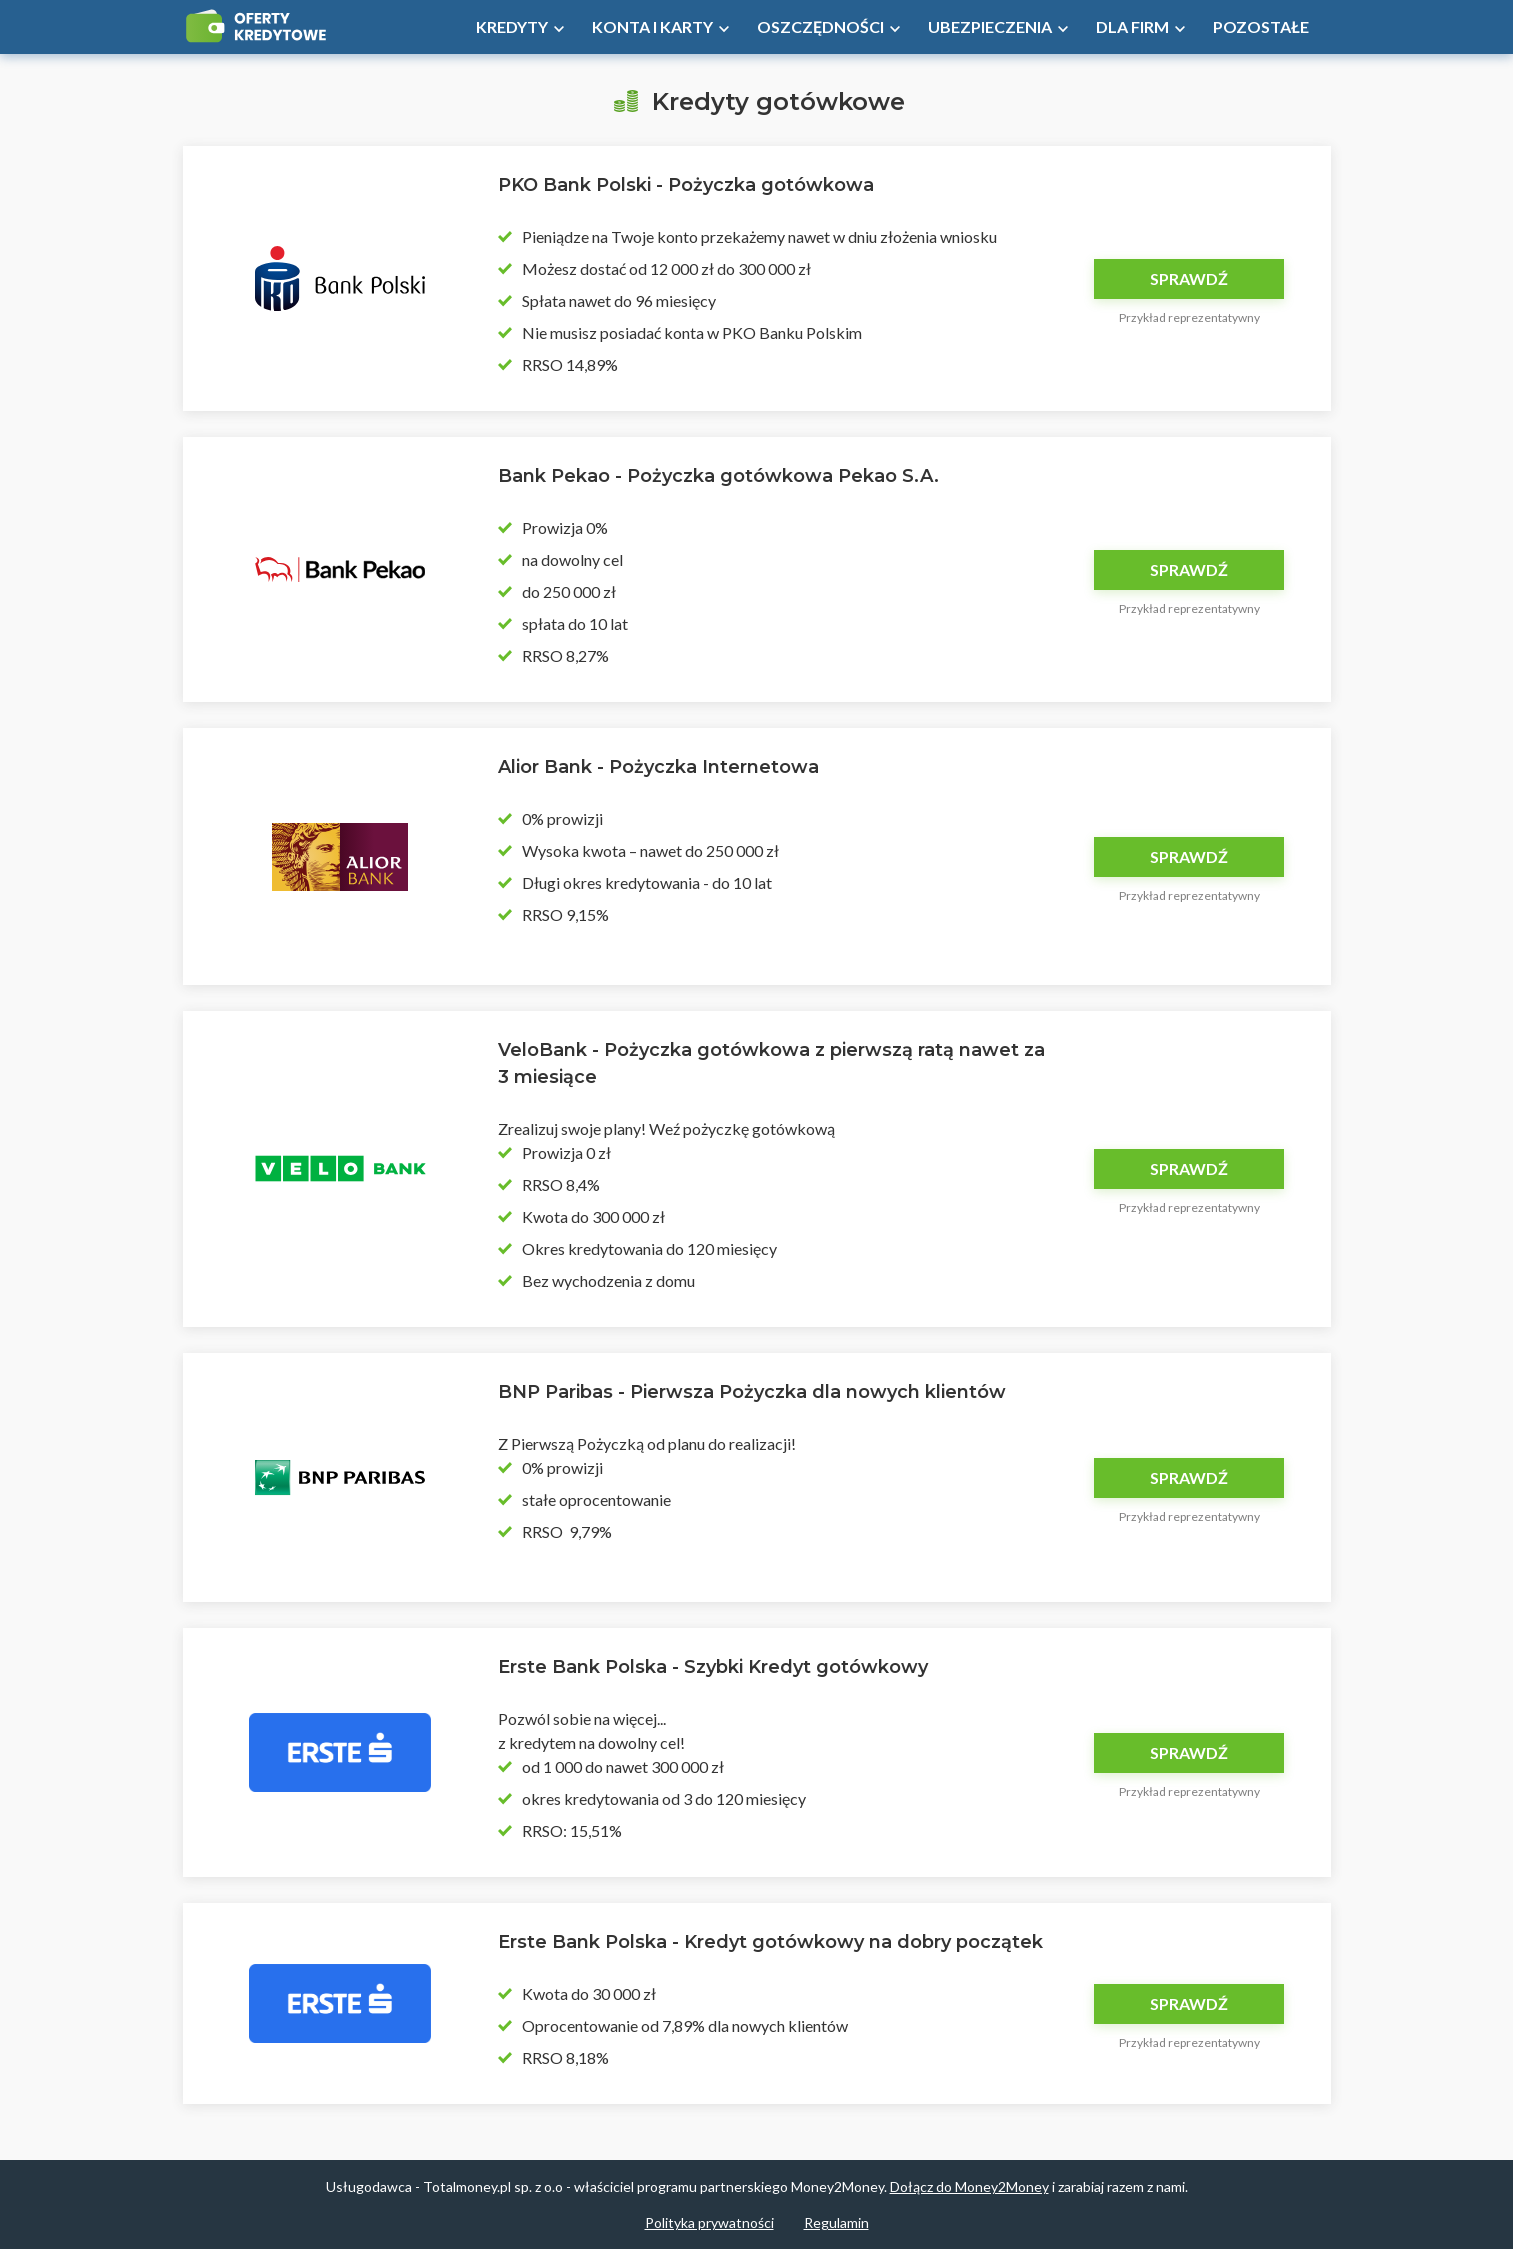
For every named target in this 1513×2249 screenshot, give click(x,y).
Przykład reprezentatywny (1189, 317)
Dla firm (1132, 26)
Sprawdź (1189, 278)
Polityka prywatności (709, 2222)
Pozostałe (1261, 26)
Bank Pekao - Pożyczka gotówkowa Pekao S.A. (718, 476)
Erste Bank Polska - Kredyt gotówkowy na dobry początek (770, 1942)
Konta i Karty (652, 26)
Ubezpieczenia (990, 26)
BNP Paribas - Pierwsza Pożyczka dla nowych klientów (752, 1392)
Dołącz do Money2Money (969, 2186)
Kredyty (512, 26)
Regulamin (836, 2222)
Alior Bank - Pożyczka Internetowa (658, 767)
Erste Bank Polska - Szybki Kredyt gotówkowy (713, 1667)
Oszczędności (820, 26)
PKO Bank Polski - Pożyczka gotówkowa (686, 185)
